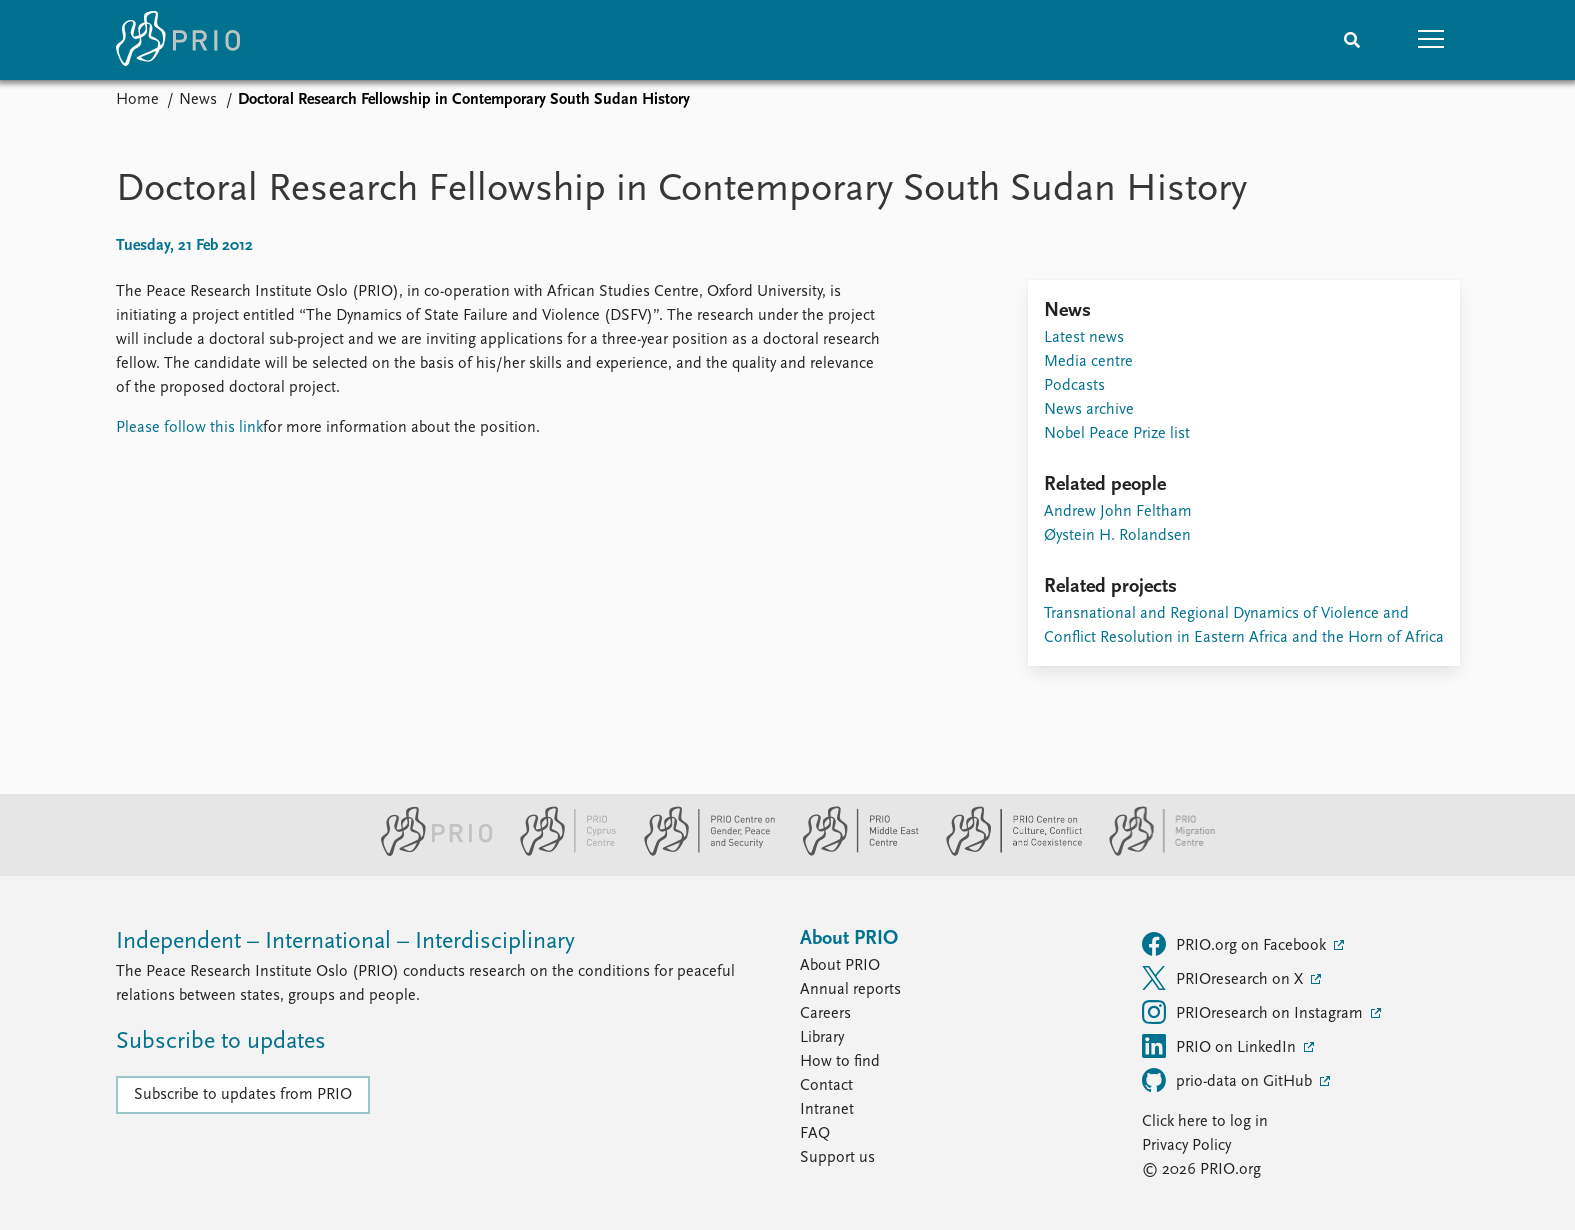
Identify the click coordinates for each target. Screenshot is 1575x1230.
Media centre (1088, 362)
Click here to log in (1205, 1122)
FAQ (815, 1134)
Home (137, 100)
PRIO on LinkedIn (1221, 1046)
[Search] (1352, 40)
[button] (1432, 40)
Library (822, 1038)
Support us (837, 1158)
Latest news (1084, 338)
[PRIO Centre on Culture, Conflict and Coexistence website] (1005, 852)
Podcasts (1074, 386)
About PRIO (840, 966)
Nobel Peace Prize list (1117, 434)
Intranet (827, 1110)
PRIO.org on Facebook (1236, 944)
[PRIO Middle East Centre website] (852, 852)
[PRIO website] (428, 852)
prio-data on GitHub (1229, 1080)
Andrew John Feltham (1118, 512)
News (198, 100)
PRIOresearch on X (1224, 978)
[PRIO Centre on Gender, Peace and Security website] (701, 852)
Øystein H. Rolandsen (1117, 536)
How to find (840, 1062)
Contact (826, 1086)
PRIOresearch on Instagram (1254, 1012)
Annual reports (850, 990)
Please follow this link (189, 428)
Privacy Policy (1186, 1146)
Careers (825, 1014)
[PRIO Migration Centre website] (1152, 852)
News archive (1089, 410)
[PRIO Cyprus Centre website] (560, 852)
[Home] (178, 40)
